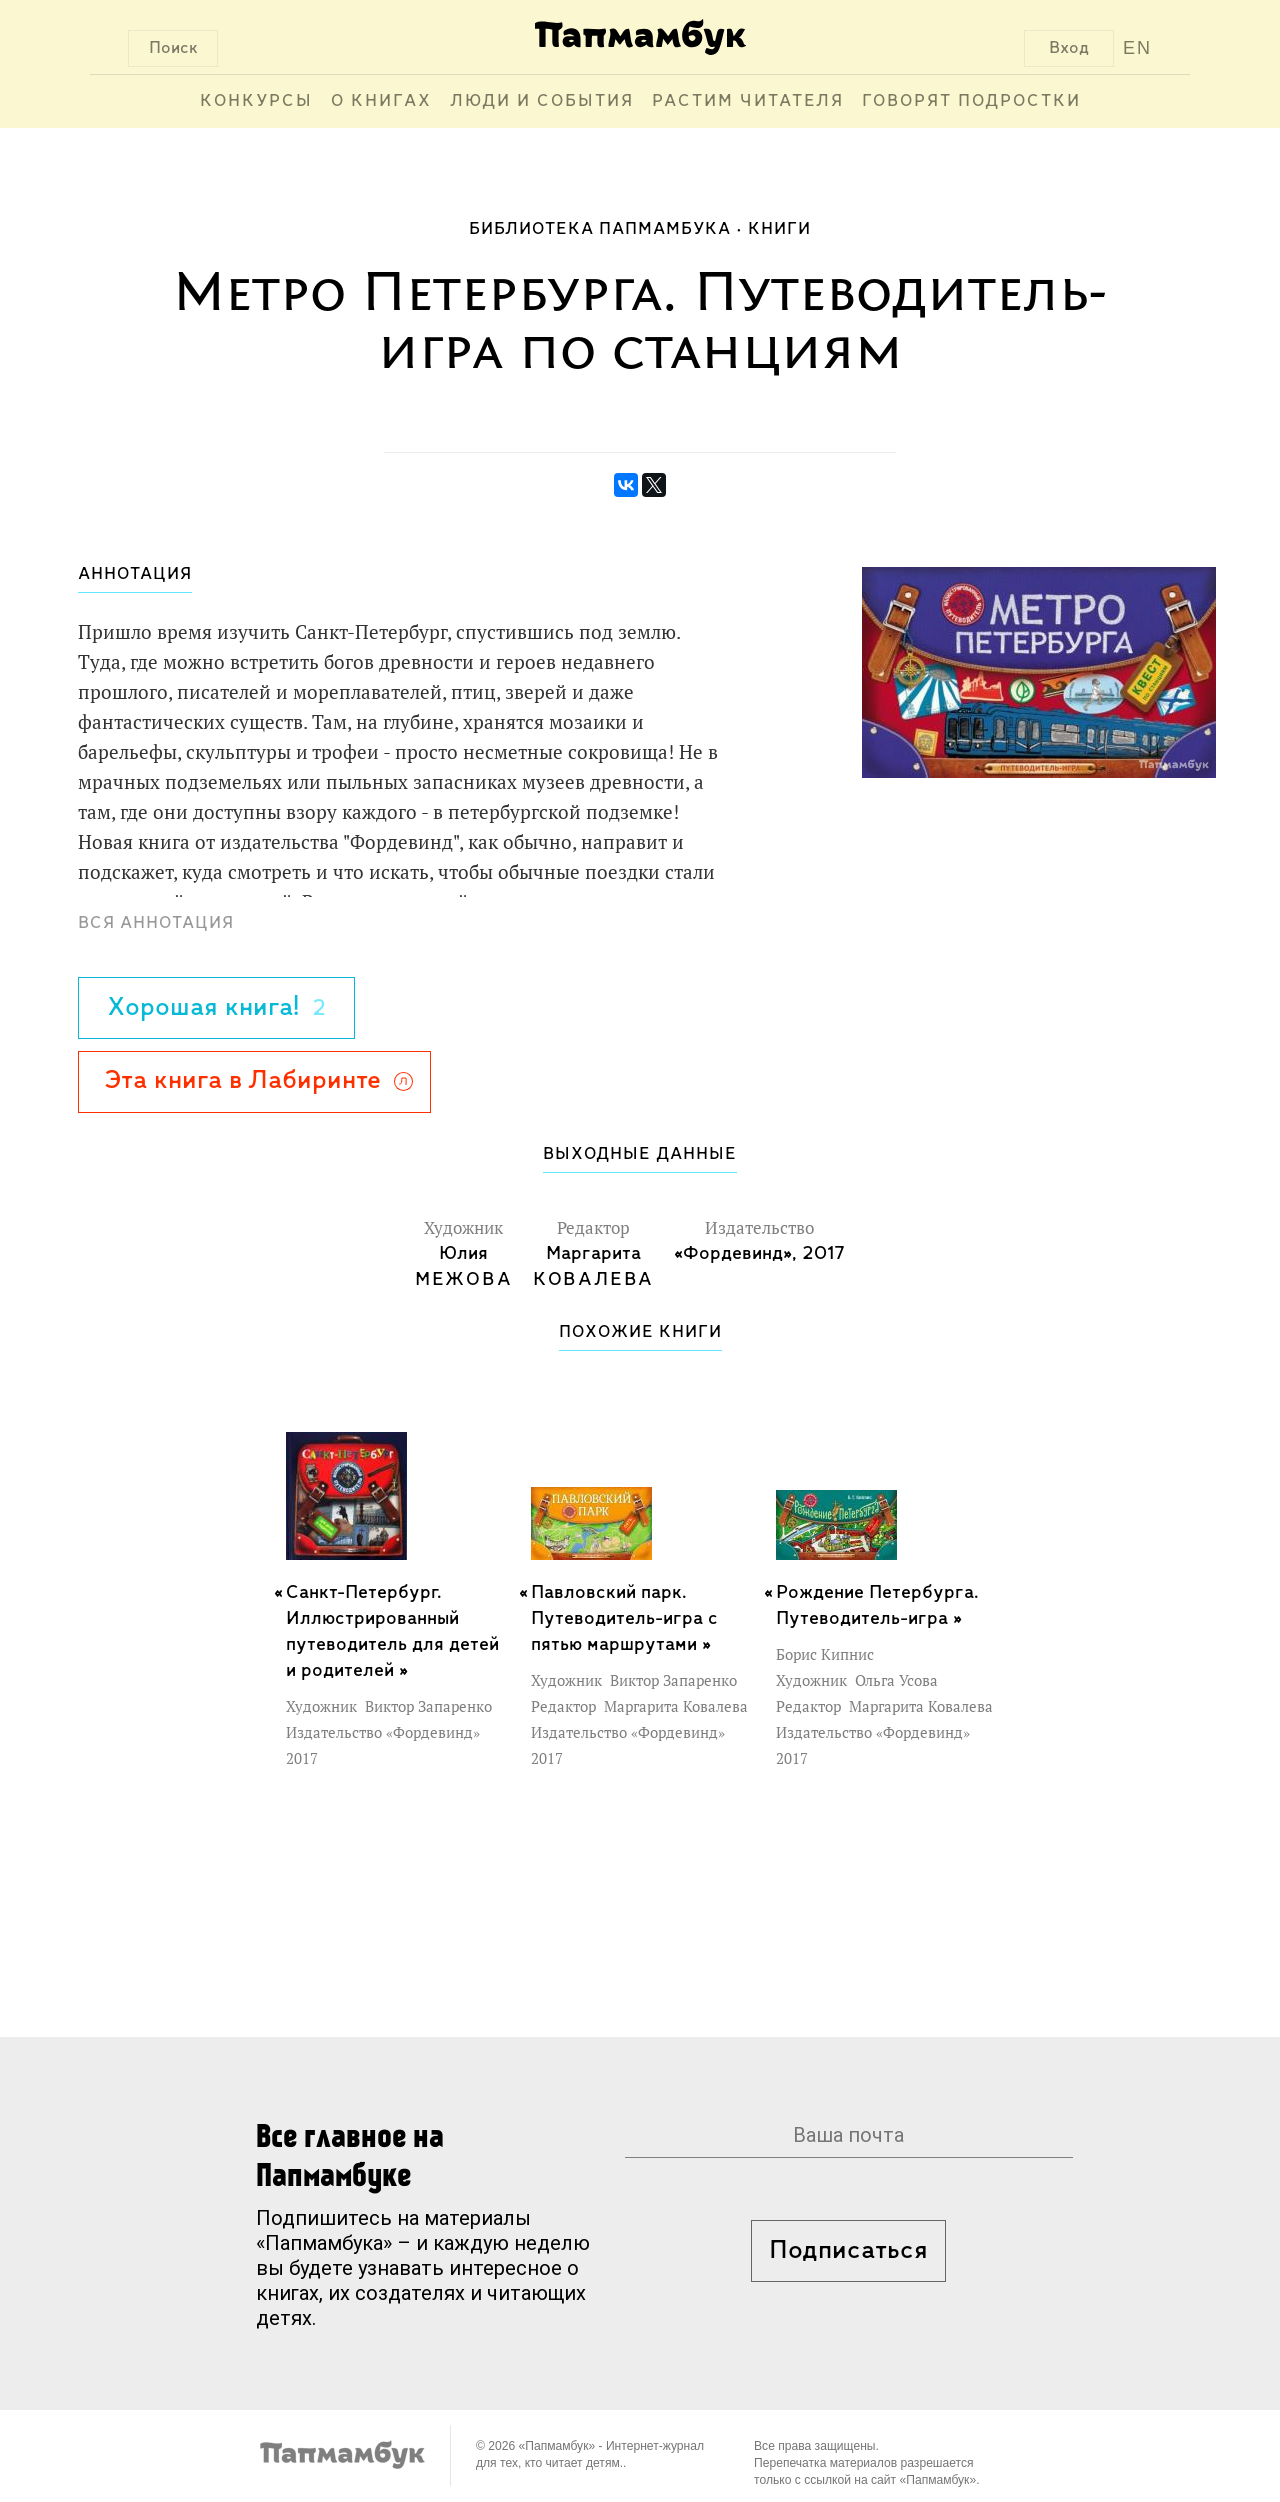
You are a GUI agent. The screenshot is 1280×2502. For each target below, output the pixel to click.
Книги (779, 229)
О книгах (381, 101)
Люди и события (542, 101)
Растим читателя (748, 101)
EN (1137, 48)
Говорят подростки (971, 101)
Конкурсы (256, 101)
